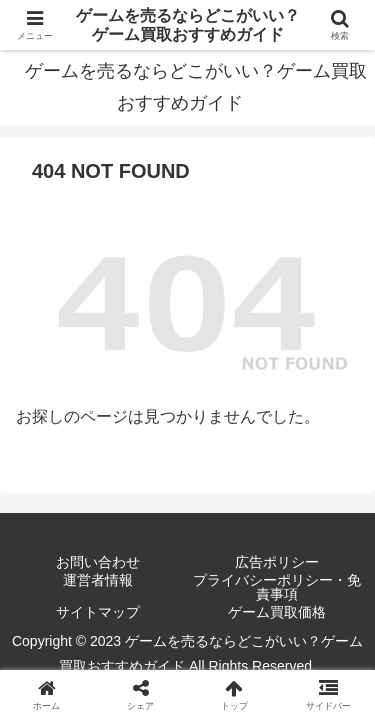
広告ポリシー (277, 562)
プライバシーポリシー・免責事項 (277, 587)
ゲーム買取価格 (277, 612)
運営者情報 (98, 580)
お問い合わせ (98, 562)
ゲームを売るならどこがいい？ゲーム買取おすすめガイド (188, 25)
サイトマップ (98, 612)
